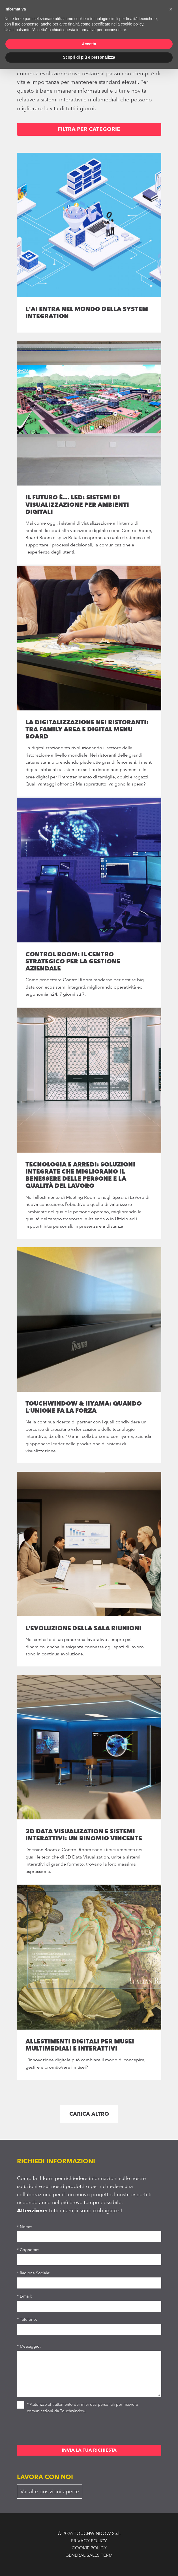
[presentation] (60, 2431)
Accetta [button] (89, 44)
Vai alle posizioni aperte (49, 2491)
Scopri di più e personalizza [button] (89, 57)
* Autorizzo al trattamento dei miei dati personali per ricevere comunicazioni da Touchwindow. (77, 2407)
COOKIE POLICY (89, 2548)
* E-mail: (24, 2296)
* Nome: (24, 2227)
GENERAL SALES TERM (89, 2555)
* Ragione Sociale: (33, 2273)
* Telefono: (27, 2319)
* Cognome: (28, 2250)
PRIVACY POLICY (89, 2541)
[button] (170, 9)
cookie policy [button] (132, 24)
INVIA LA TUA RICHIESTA (89, 2450)
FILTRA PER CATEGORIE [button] (89, 129)
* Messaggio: (29, 2346)
